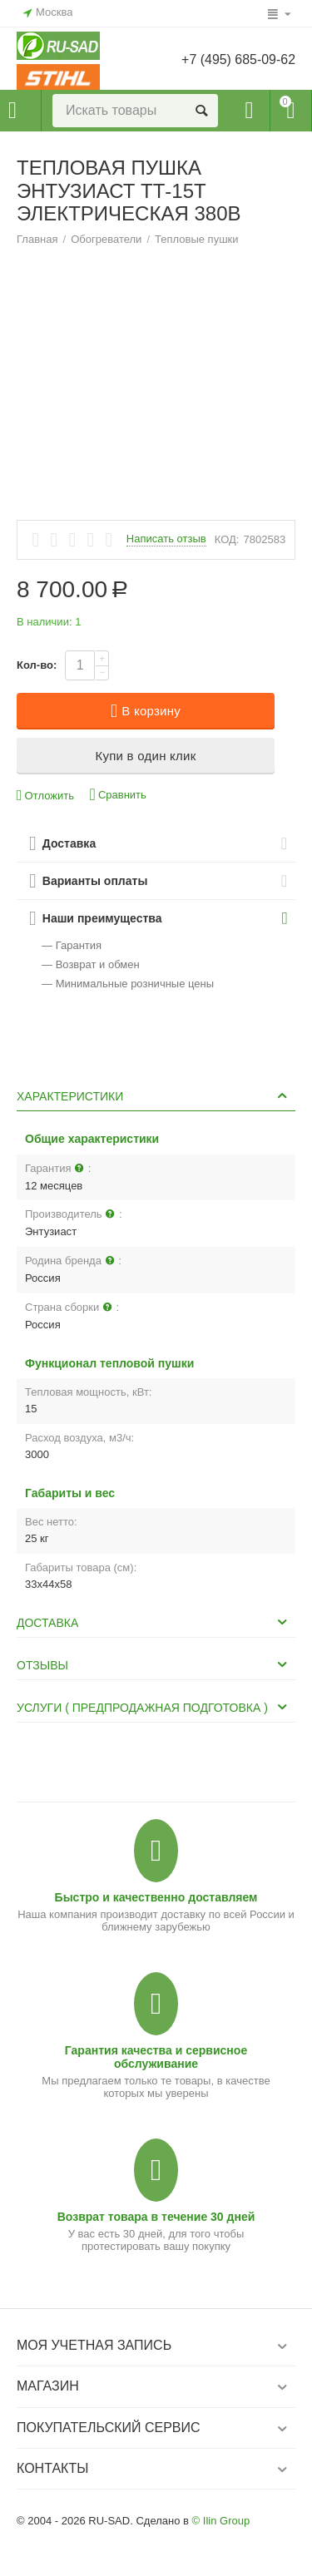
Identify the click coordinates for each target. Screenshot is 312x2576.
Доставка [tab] (154, 1621)
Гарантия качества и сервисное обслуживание (156, 2057)
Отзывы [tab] (154, 1664)
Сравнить (118, 795)
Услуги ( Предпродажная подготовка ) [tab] (154, 1706)
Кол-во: (37, 665)
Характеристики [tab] (154, 1095)
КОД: (227, 539)
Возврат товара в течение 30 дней (156, 2216)
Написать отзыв (166, 539)
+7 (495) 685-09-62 (238, 59)
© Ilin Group (221, 2520)
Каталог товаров (12, 110)
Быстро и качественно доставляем (156, 1897)
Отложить (45, 796)
